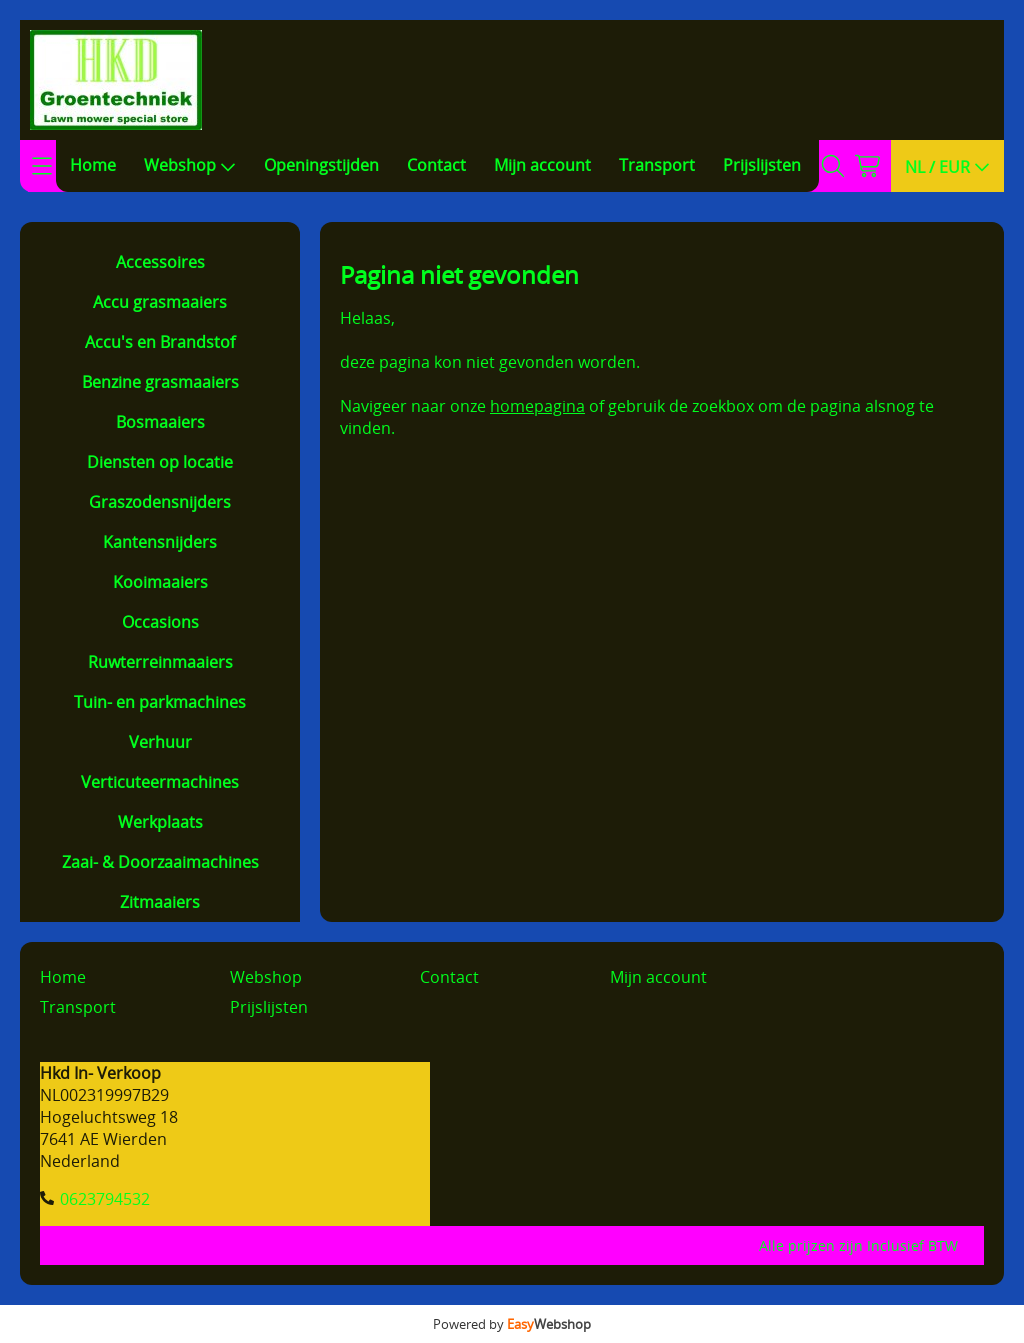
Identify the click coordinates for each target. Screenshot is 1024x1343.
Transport (657, 165)
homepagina (537, 406)
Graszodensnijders (160, 502)
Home (93, 165)
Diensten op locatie (160, 462)
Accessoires (160, 262)
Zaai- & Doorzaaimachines (160, 862)
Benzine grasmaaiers (160, 382)
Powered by (512, 1324)
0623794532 (105, 1199)
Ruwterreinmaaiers (160, 662)
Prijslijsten (762, 165)
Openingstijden (321, 165)
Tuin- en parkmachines (160, 702)
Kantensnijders (160, 542)
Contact (436, 165)
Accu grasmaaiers (160, 302)
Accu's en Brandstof (160, 342)
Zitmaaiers (160, 902)
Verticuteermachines (160, 782)
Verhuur (160, 742)
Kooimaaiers (160, 582)
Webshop (190, 165)
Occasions (160, 622)
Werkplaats (160, 822)
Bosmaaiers (160, 422)
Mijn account (542, 165)
